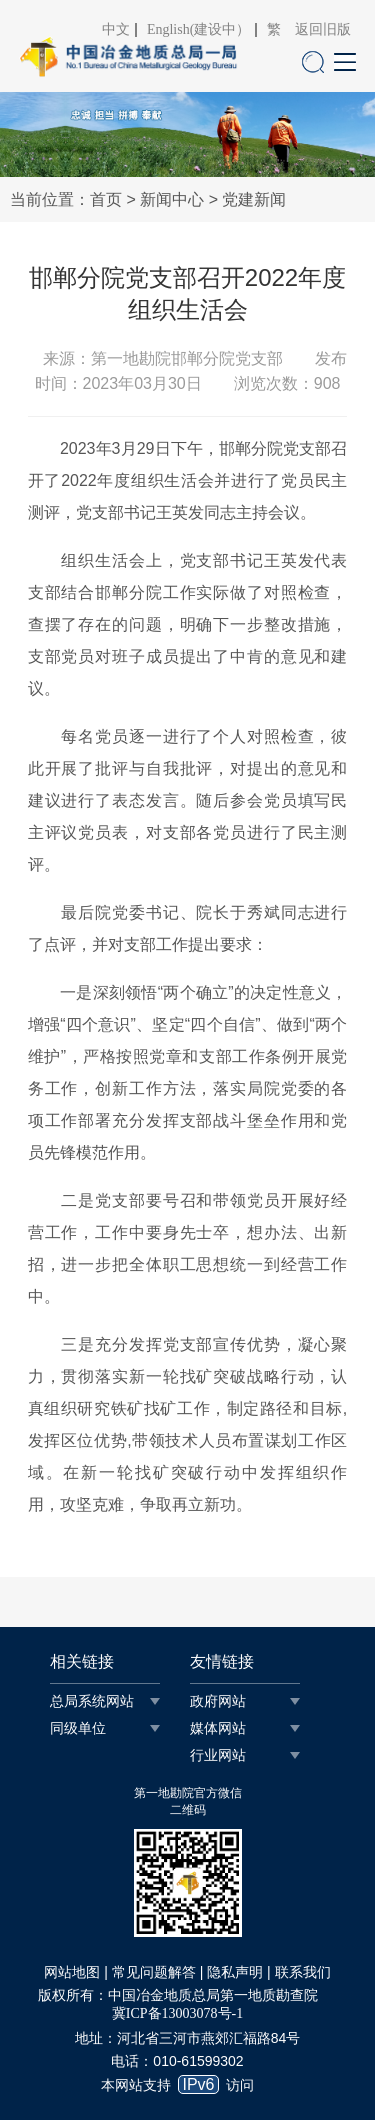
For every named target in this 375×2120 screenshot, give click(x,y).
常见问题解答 (154, 1972)
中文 (116, 30)
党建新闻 (254, 199)
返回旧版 (323, 30)
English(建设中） (198, 30)
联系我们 (303, 1972)
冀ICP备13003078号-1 (177, 2013)
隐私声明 (235, 1972)
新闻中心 (172, 199)
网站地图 (72, 1972)
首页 (106, 199)
